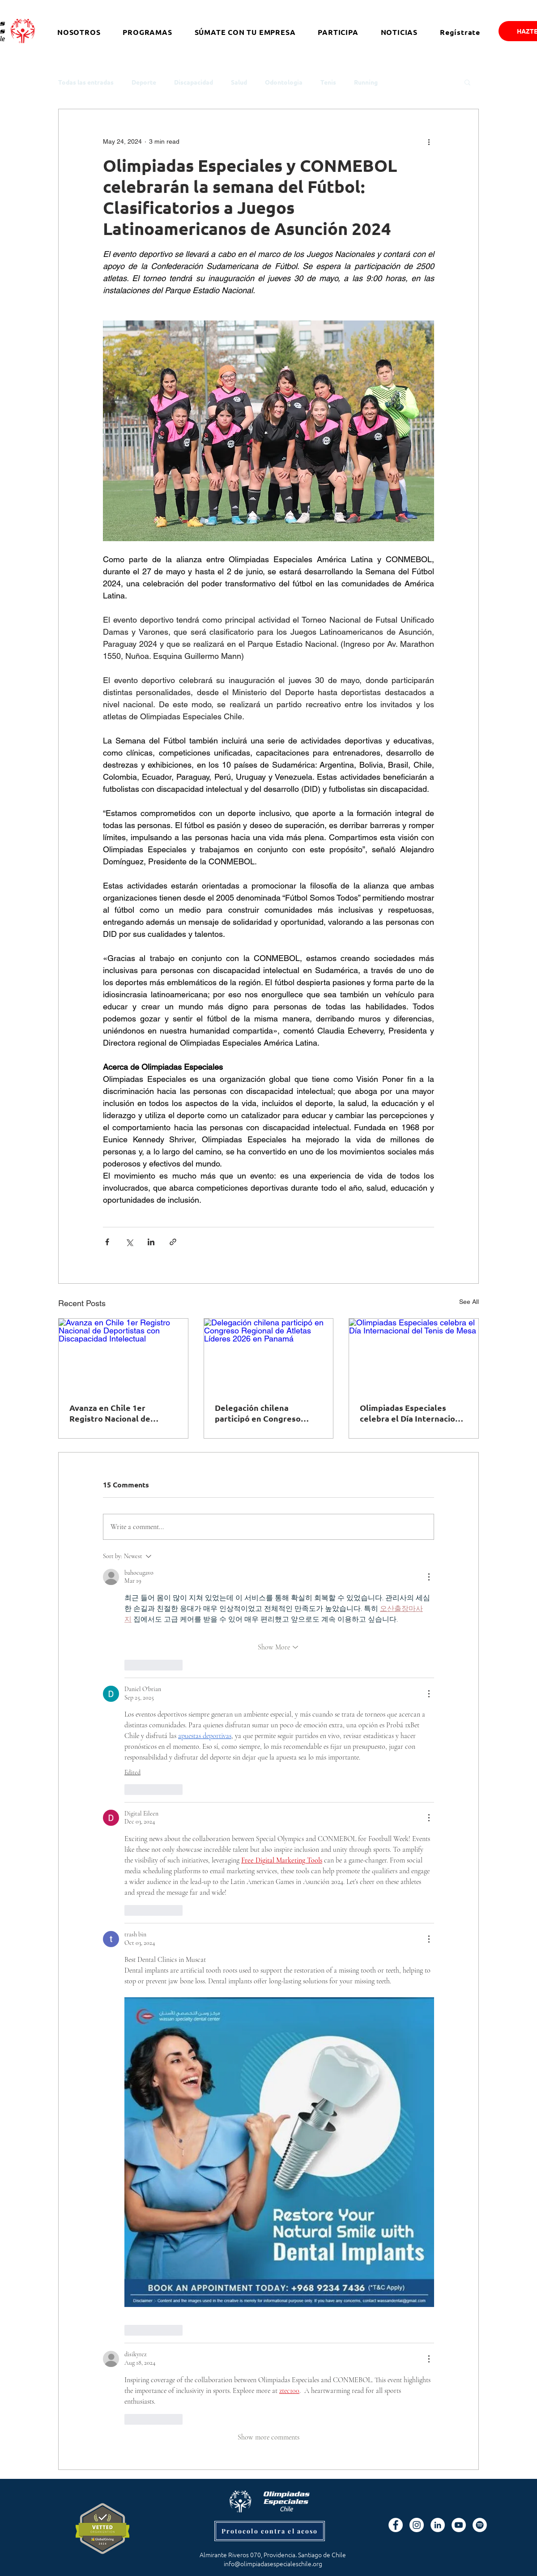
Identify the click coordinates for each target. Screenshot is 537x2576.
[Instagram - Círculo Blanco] (416, 2525)
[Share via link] (173, 1242)
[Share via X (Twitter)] (129, 1242)
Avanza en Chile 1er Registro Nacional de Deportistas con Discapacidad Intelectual (117, 1413)
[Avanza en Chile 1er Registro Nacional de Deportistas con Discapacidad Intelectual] (123, 1355)
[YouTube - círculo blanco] (459, 2525)
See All (469, 1301)
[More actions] (428, 141)
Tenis (328, 82)
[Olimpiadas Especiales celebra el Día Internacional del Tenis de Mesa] (413, 1355)
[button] (467, 81)
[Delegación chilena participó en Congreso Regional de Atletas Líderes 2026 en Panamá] (268, 1355)
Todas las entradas (86, 82)
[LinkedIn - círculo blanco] (437, 2525)
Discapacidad (193, 82)
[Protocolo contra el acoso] (269, 2531)
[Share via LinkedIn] (151, 1242)
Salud (239, 82)
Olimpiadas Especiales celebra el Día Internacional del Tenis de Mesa (413, 1413)
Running (366, 82)
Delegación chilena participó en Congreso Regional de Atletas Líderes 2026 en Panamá (261, 1413)
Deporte (144, 82)
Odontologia (284, 82)
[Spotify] (480, 2525)
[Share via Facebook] (107, 1242)
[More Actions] (428, 1577)
